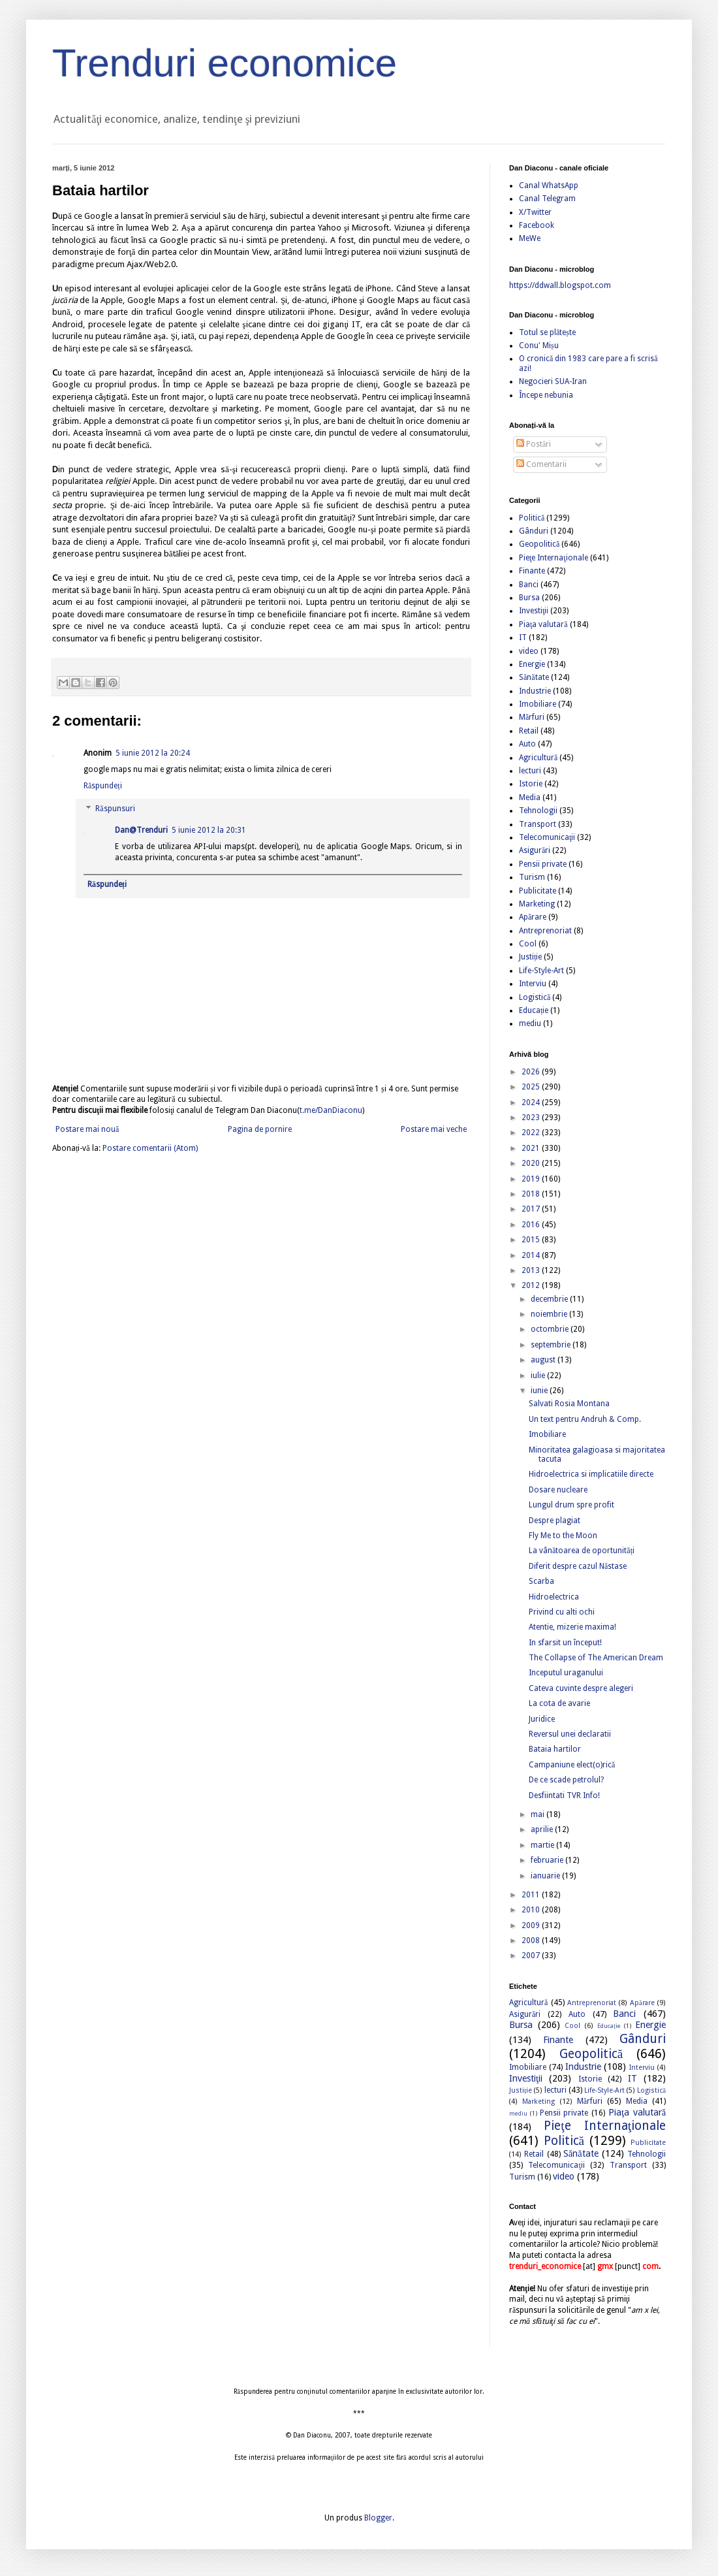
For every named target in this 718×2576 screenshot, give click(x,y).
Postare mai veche (434, 1129)
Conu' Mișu (539, 345)
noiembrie (550, 1314)
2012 (532, 1285)
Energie (532, 664)
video (528, 651)
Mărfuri (531, 717)
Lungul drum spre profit (571, 1504)
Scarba (541, 1581)
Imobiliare (537, 704)
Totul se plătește (547, 332)
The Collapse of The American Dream (596, 1657)
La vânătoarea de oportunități (581, 1550)
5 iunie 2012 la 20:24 (153, 753)
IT (523, 637)
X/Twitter (535, 212)
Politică (531, 518)
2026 (532, 1071)
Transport (537, 824)
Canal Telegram (547, 198)
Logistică (534, 997)
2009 (532, 1925)
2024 (532, 1102)
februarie (548, 1860)
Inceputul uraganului (566, 1672)
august (544, 1359)
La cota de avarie (559, 1703)
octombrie (550, 1329)
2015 (532, 1239)
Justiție (530, 956)
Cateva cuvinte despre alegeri (581, 1688)
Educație (533, 1010)
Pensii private (543, 864)
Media (529, 797)
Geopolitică (539, 544)
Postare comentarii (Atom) (150, 1148)
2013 (532, 1270)
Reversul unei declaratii (570, 1734)
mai (538, 1814)
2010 (532, 1909)
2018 (532, 1194)
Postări (533, 444)
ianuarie (546, 1875)
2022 (532, 1132)
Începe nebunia (546, 395)
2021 (532, 1148)
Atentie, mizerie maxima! (572, 1627)
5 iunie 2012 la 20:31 (209, 830)
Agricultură (538, 757)
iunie (540, 1390)
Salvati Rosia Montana (569, 1403)
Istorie (530, 783)
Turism (532, 877)
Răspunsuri (114, 809)
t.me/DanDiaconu (331, 1110)
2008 (532, 1940)
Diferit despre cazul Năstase (578, 1566)
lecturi (530, 770)
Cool (528, 943)
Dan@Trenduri (141, 830)
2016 (532, 1224)
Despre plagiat (554, 1520)
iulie (539, 1375)
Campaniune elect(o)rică (572, 1764)
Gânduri (533, 531)
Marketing (537, 904)
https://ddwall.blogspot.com (560, 285)
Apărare (532, 917)
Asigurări (534, 850)
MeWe (529, 238)
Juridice (542, 1719)
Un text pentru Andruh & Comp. (585, 1419)
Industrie (535, 691)
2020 (532, 1163)
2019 (532, 1178)
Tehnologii (538, 810)
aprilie (543, 1829)
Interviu (532, 983)
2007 (532, 1955)
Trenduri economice (224, 63)
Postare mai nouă (87, 1129)
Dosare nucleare (558, 1489)
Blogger (378, 2517)
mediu (530, 1023)
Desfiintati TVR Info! (564, 1795)
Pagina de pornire (260, 1129)
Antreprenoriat (545, 930)
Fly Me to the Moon (563, 1535)
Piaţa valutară (543, 624)
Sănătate (534, 677)
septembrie (551, 1344)
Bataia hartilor (555, 1749)
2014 (532, 1255)
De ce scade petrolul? (566, 1779)
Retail (528, 730)
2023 (532, 1117)
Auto (527, 744)
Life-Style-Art (541, 970)
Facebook (536, 225)
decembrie (550, 1299)
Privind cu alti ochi (562, 1612)
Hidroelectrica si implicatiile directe (591, 1474)
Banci (528, 584)
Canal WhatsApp (548, 185)
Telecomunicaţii (547, 837)
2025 (532, 1086)
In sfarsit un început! (565, 1642)
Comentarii (541, 464)
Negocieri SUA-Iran (553, 381)
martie (543, 1845)
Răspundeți (103, 785)
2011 (532, 1894)
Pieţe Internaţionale (553, 557)
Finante (532, 570)
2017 (532, 1209)
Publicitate (537, 890)
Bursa (529, 597)
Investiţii (533, 610)
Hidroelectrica (554, 1597)
